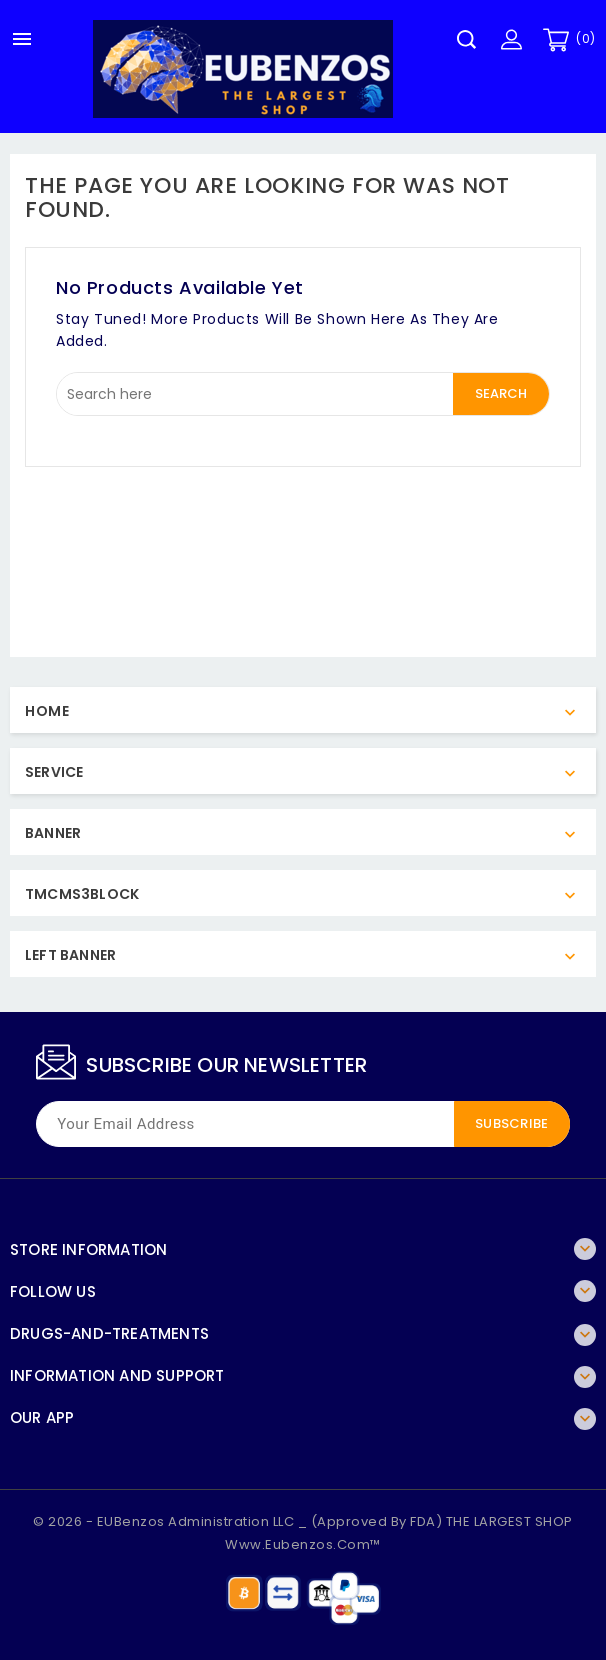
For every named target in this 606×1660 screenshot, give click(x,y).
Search (501, 393)
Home (47, 711)
